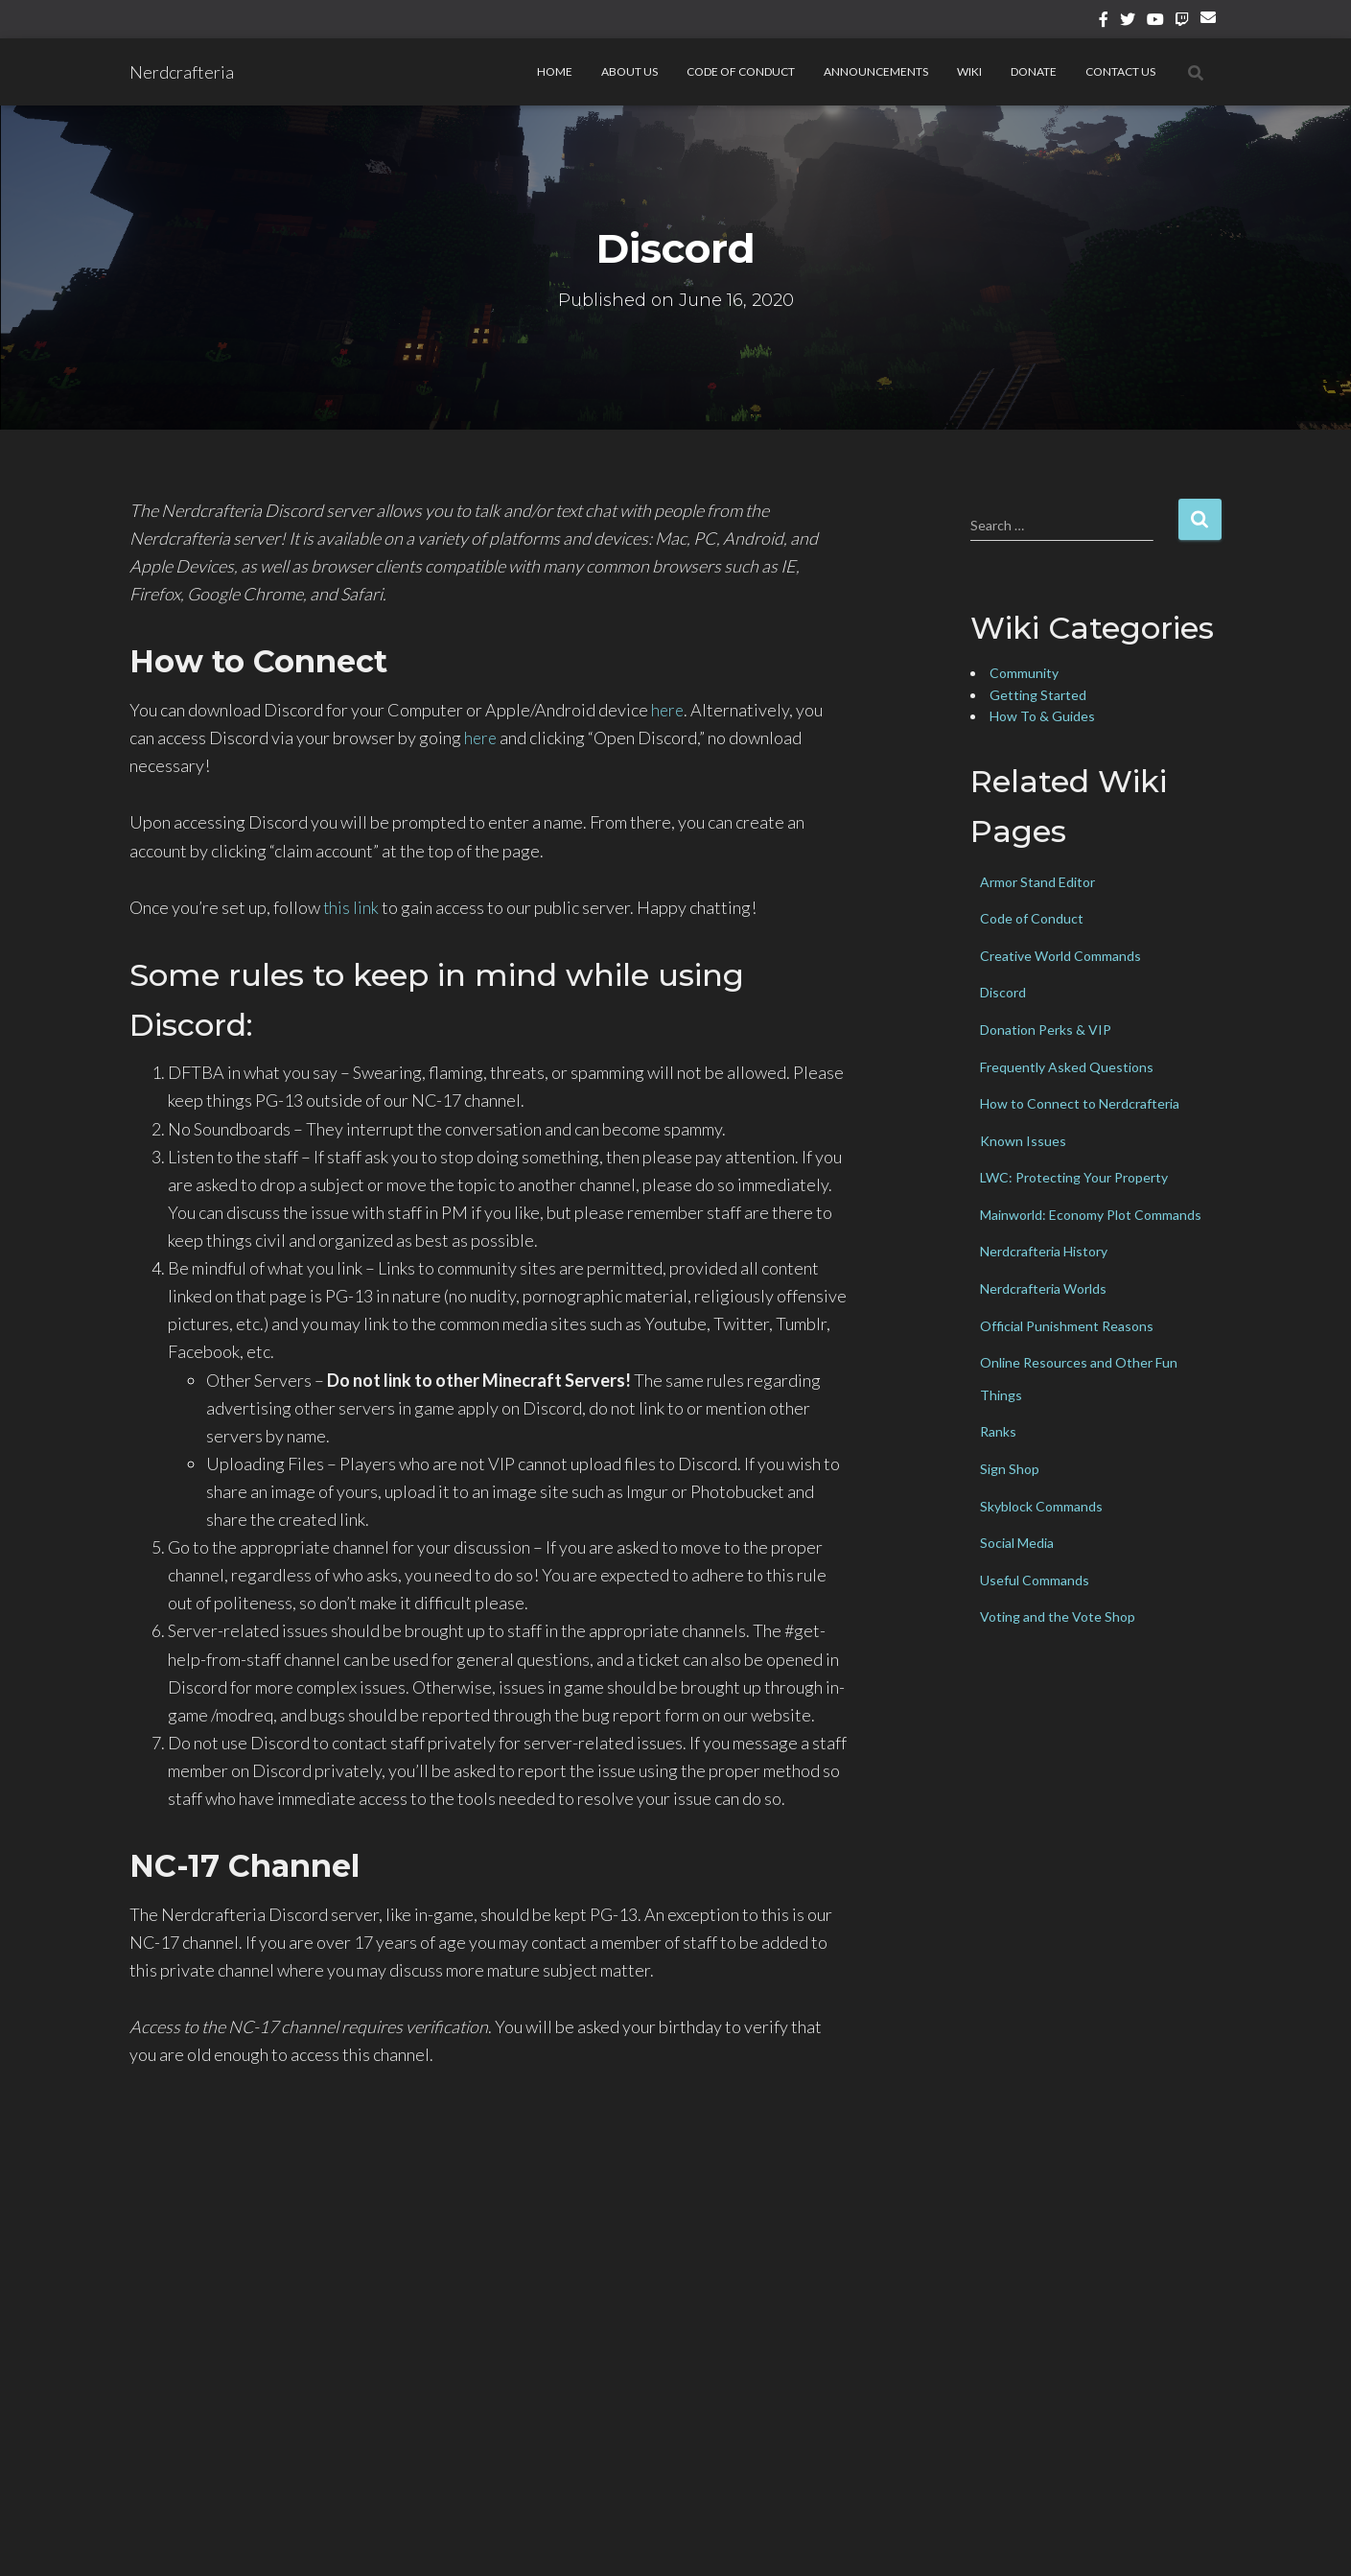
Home (554, 71)
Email (1211, 25)
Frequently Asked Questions (1066, 1067)
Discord (1003, 992)
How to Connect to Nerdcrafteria (1079, 1103)
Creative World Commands (1060, 956)
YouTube (1155, 22)
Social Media (1017, 1542)
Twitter (1127, 22)
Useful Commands (1034, 1580)
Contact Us (1120, 71)
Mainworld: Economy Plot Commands (1090, 1214)
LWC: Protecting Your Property (1074, 1177)
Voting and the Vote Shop (1057, 1616)
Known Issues (1023, 1141)
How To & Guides (1042, 716)
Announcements (876, 71)
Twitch (1182, 22)
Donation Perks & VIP (1045, 1029)
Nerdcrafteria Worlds (1043, 1288)
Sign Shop (1009, 1469)
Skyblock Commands (1041, 1506)
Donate (1034, 71)
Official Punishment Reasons (1066, 1326)
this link (351, 907)
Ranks (998, 1431)
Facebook (1103, 22)
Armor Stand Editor (1037, 882)
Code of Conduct (741, 71)
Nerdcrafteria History (1043, 1251)
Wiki (969, 71)
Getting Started (1038, 695)
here (668, 709)
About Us (629, 71)
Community (1024, 673)
